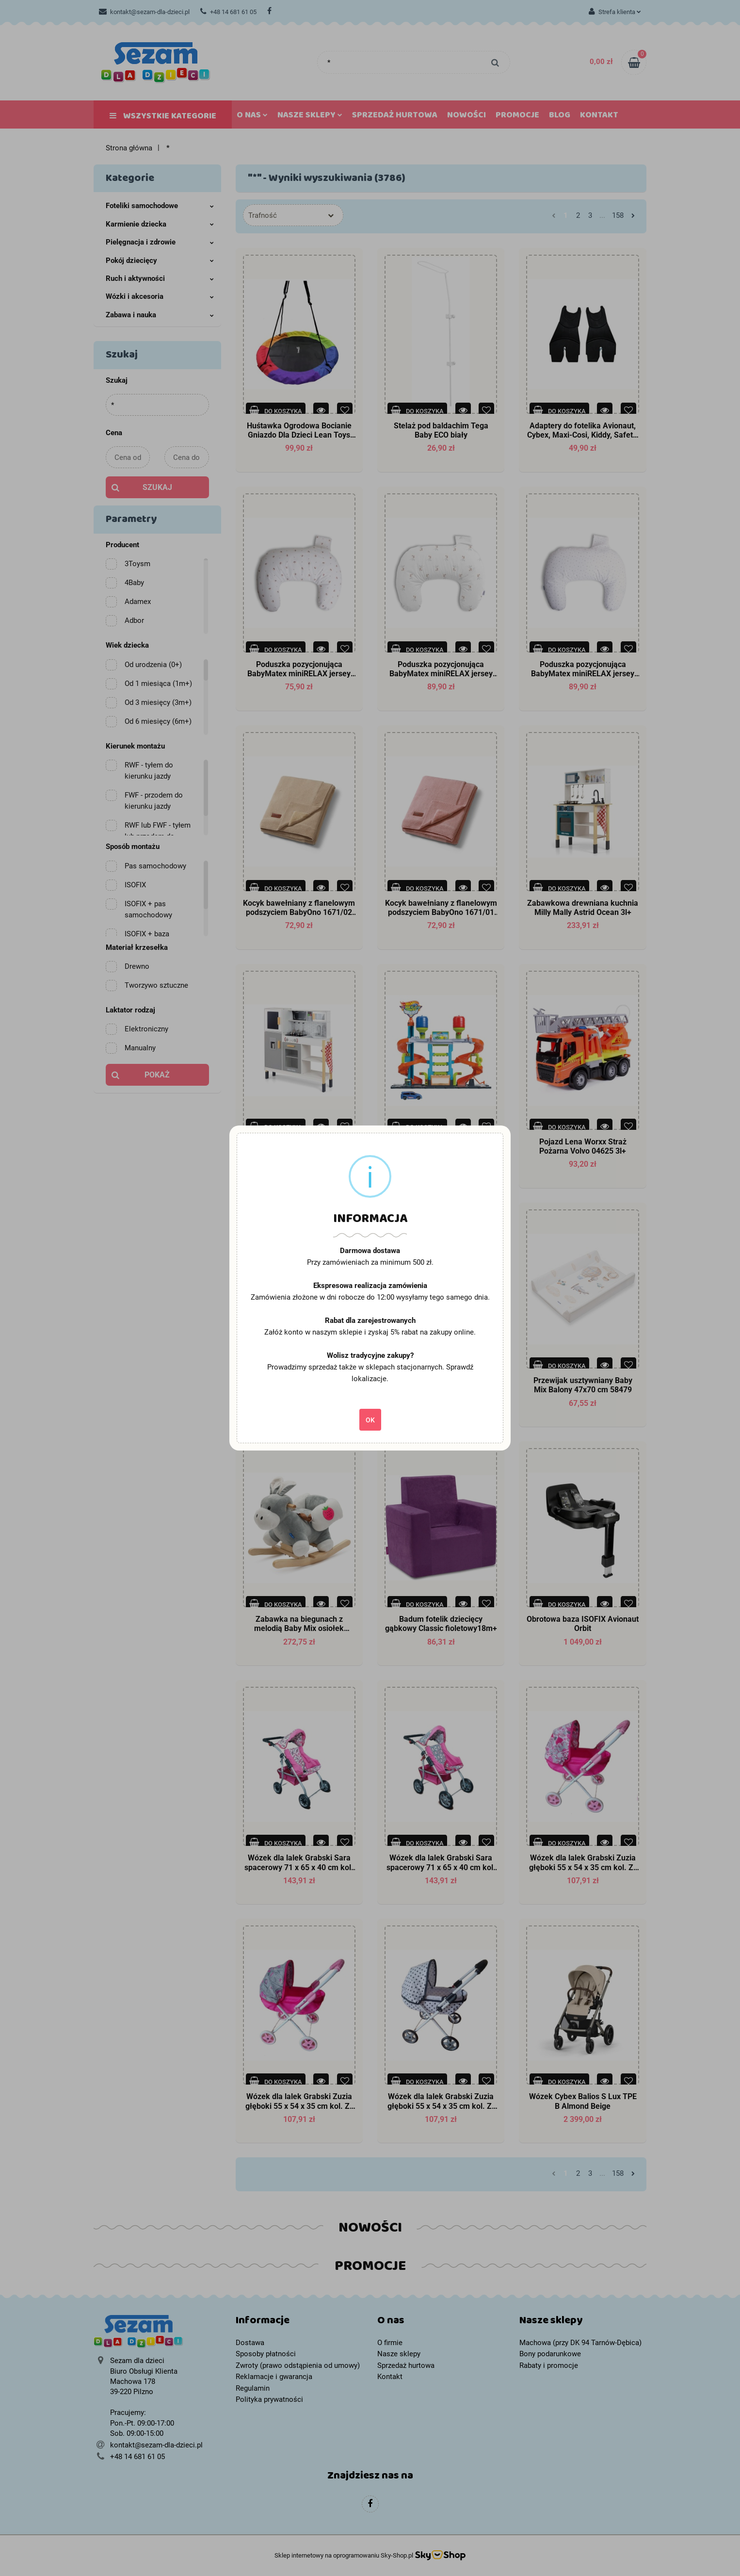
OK (370, 1420)
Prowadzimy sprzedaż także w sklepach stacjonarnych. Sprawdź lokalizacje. (370, 1373)
